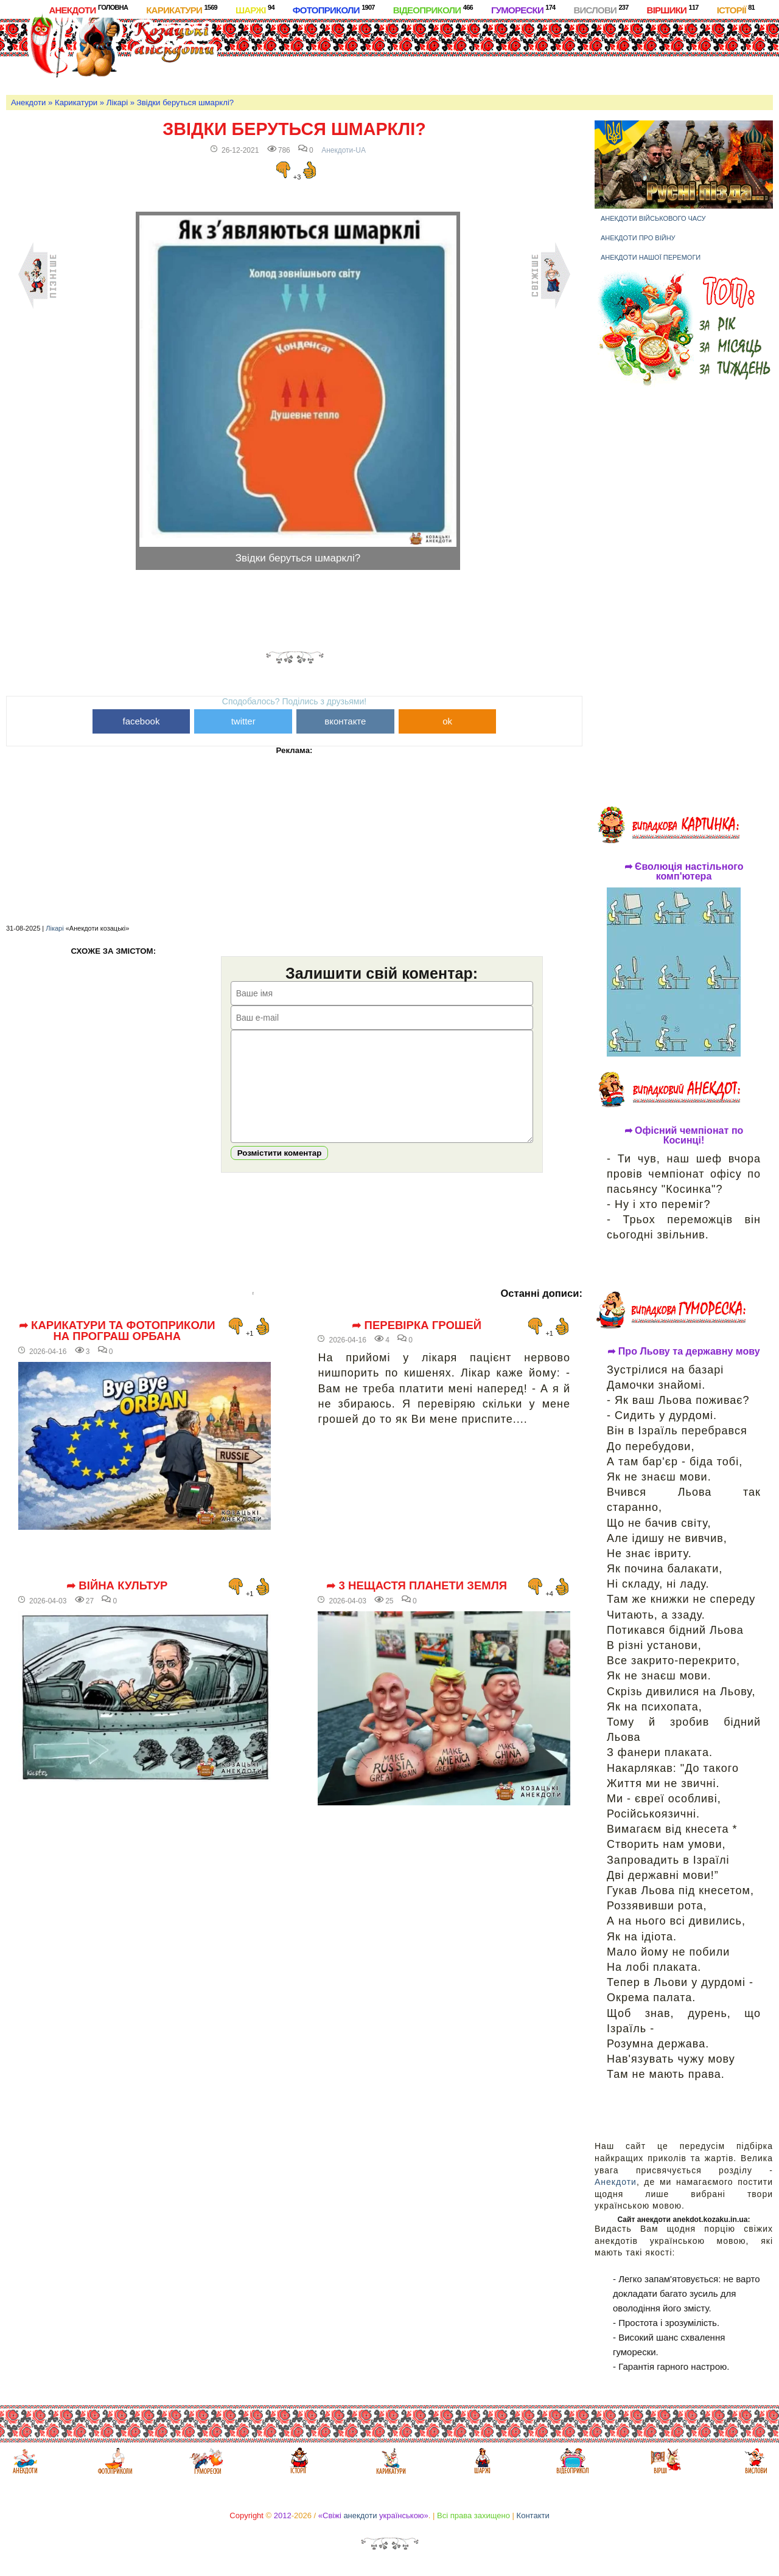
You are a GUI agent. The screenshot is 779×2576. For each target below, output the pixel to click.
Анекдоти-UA (343, 150)
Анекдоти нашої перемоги (650, 257)
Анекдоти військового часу (653, 218)
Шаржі (255, 9)
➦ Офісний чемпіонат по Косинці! (684, 1135)
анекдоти (360, 2515)
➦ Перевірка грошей (416, 1343)
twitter (243, 721)
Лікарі (117, 102)
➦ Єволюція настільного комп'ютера (684, 871)
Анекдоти (88, 9)
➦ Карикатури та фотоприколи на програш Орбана (117, 1349)
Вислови (600, 9)
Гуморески (523, 9)
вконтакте (345, 721)
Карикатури (181, 9)
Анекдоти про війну (638, 237)
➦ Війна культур (116, 1604)
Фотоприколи (334, 9)
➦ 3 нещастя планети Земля (416, 1604)
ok (447, 721)
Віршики (673, 9)
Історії (736, 9)
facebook (141, 721)
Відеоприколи (433, 9)
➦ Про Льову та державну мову (683, 1351)
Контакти (533, 2515)
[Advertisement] (457, 54)
